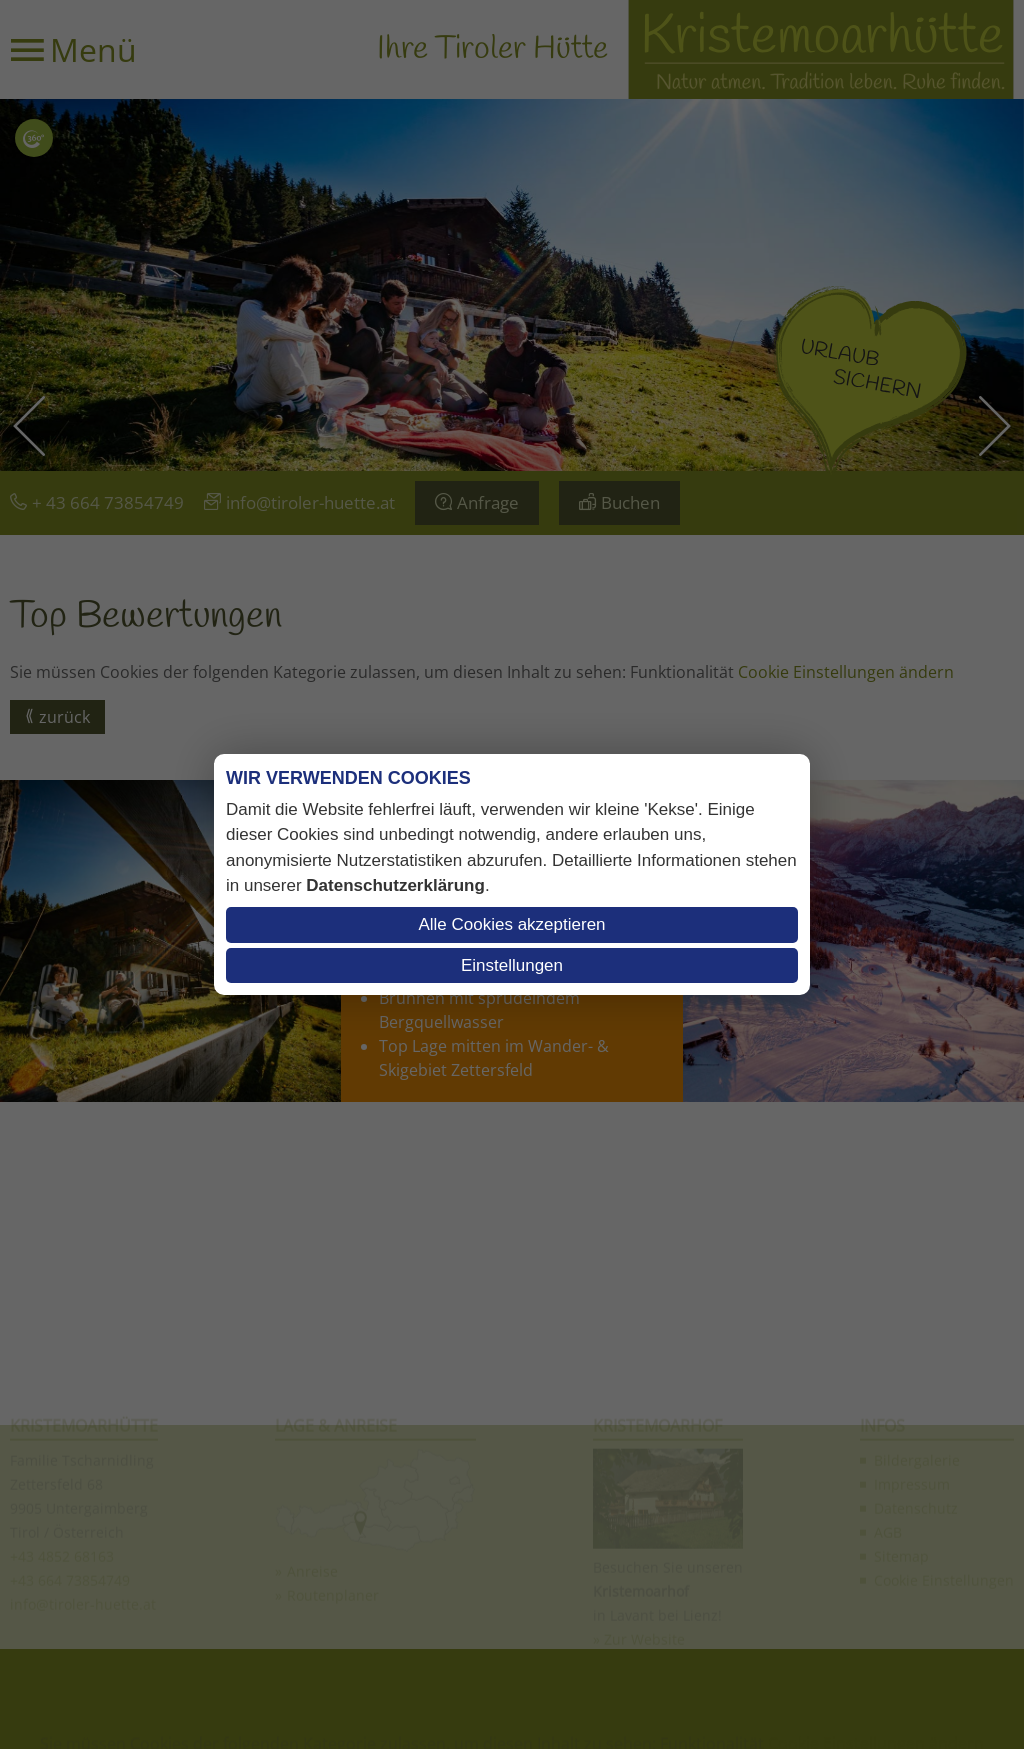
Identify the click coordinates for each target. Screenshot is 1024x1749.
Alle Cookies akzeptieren (511, 924)
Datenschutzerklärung (395, 885)
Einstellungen (512, 965)
